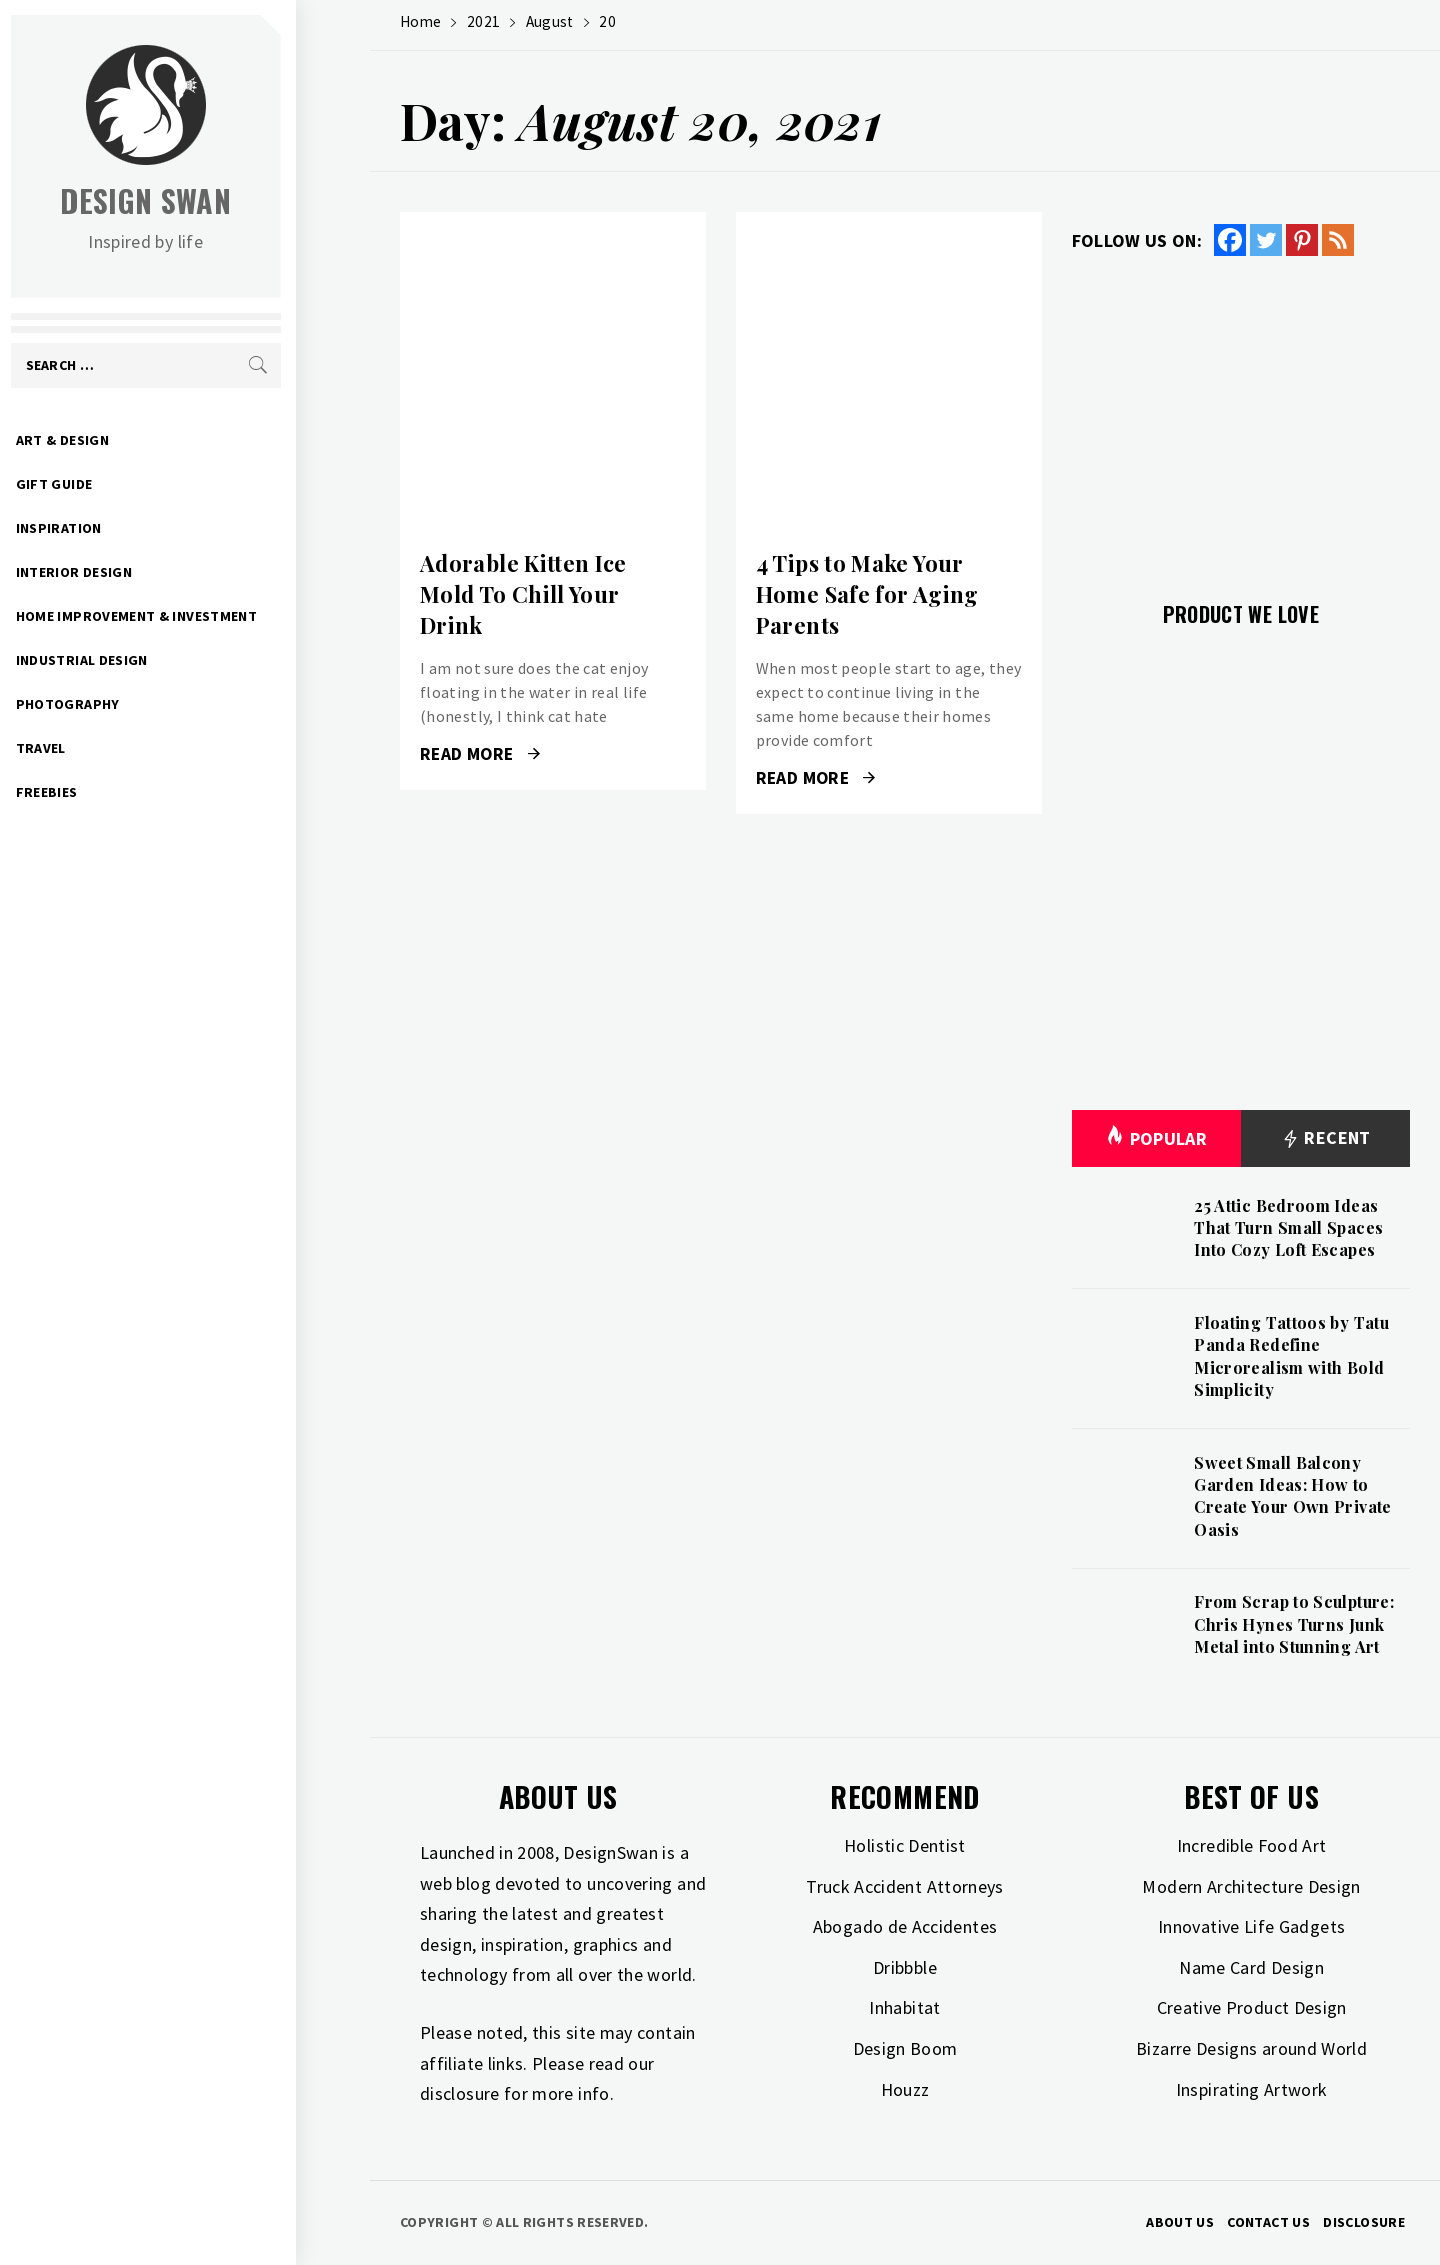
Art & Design (136, 440)
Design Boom (905, 2048)
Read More (480, 754)
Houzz (905, 2089)
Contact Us (1268, 2222)
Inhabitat (904, 2007)
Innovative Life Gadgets (1251, 1926)
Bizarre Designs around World (1251, 2048)
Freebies (121, 792)
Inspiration (133, 528)
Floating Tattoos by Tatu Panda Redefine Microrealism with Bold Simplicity (1291, 1356)
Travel (115, 748)
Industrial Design (156, 660)
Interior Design (148, 572)
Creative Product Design (1252, 2007)
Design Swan (220, 200)
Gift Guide (128, 484)
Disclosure (1364, 2222)
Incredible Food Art (1252, 1845)
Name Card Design (1251, 1967)
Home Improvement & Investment (210, 616)
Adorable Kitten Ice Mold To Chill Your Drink (523, 594)
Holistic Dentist (905, 1845)
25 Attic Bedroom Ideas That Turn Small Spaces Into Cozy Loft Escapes (1288, 1228)
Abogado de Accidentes (905, 1926)
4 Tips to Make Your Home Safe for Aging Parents (867, 594)
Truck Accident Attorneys (905, 1886)
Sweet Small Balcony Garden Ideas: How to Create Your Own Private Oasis (1292, 1496)
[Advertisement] (1241, 417)
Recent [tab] (1325, 1138)
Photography (142, 704)
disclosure (460, 2093)
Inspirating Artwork (1252, 2089)
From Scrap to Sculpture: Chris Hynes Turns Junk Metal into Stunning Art (1294, 1624)
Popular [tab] (1156, 1138)
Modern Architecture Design (1251, 1886)
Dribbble (905, 1967)
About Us (1180, 2222)
